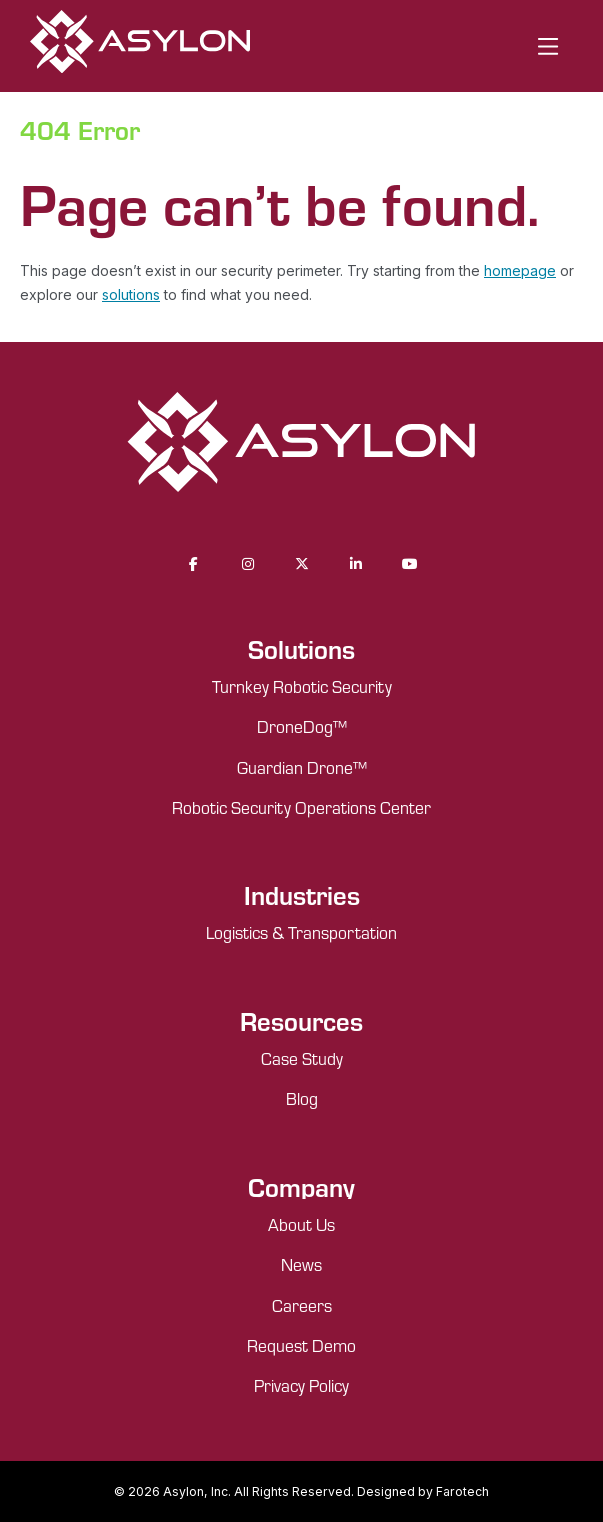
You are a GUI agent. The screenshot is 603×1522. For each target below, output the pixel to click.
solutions (131, 294)
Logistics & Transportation (301, 932)
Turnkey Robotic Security (302, 686)
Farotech (462, 1491)
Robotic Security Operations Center (301, 807)
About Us (301, 1224)
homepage (520, 270)
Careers (302, 1305)
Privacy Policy (301, 1385)
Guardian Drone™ (302, 767)
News (301, 1264)
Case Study (302, 1058)
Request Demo (301, 1345)
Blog (302, 1098)
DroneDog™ (302, 726)
